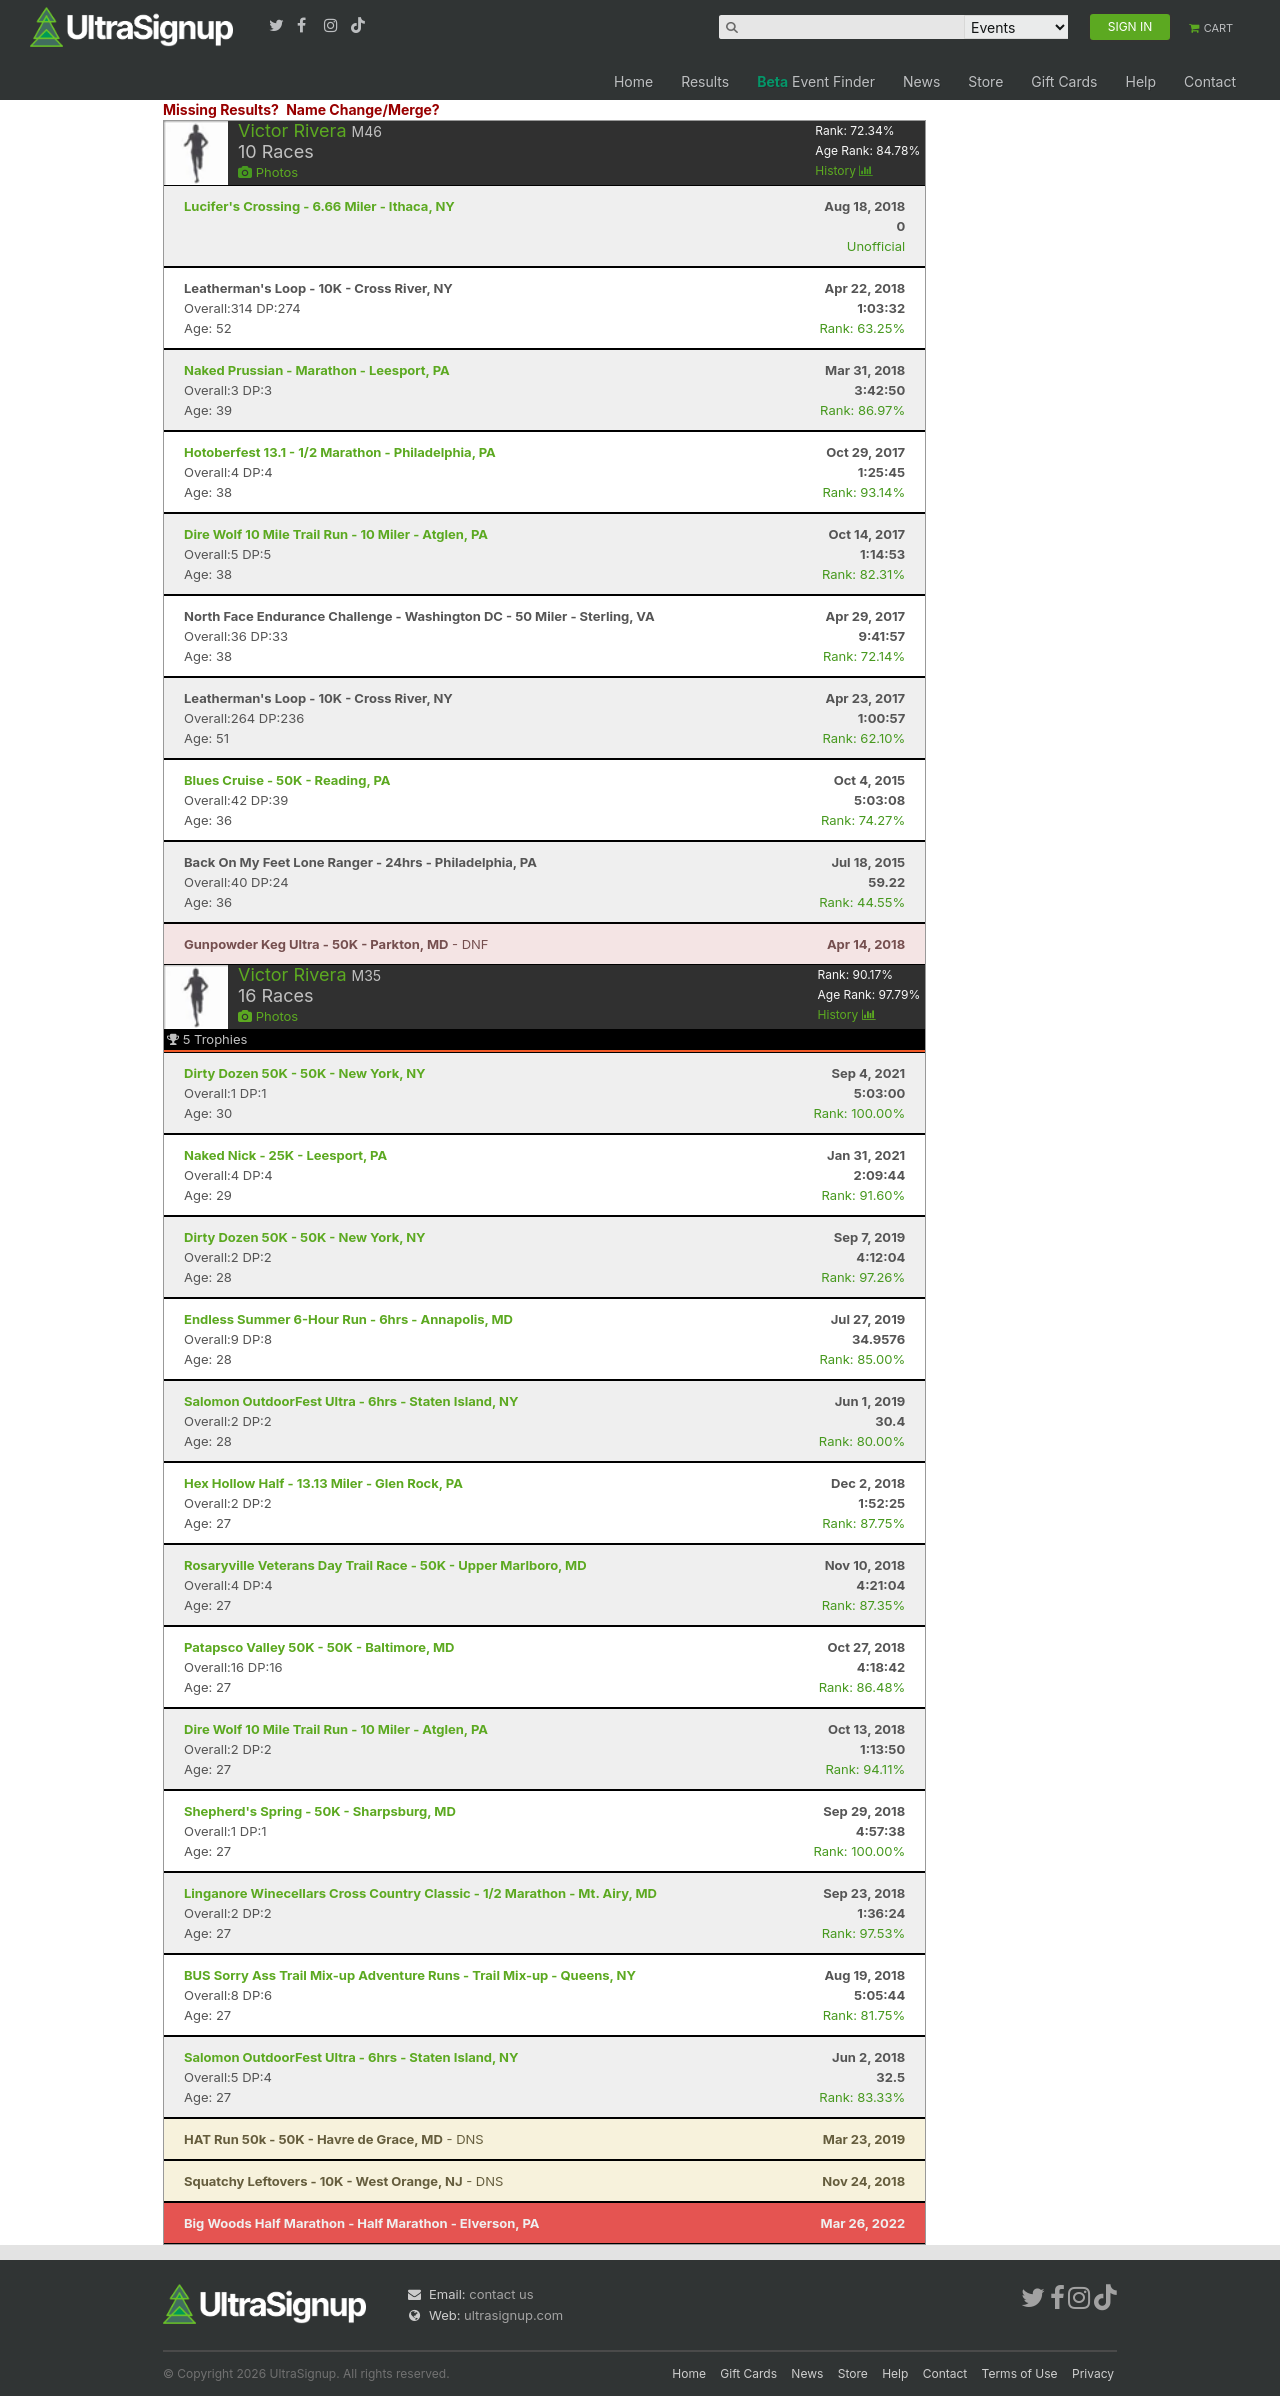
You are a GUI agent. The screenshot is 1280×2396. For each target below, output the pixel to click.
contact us (501, 2294)
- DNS (334, 2139)
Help (1140, 81)
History (844, 170)
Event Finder (816, 81)
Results (705, 81)
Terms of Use (1020, 2373)
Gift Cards (1064, 81)
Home (633, 81)
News (921, 81)
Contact (1210, 81)
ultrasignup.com (513, 2315)
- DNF (336, 944)
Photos (268, 172)
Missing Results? (221, 109)
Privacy (1093, 2373)
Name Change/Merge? (363, 109)
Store (985, 81)
